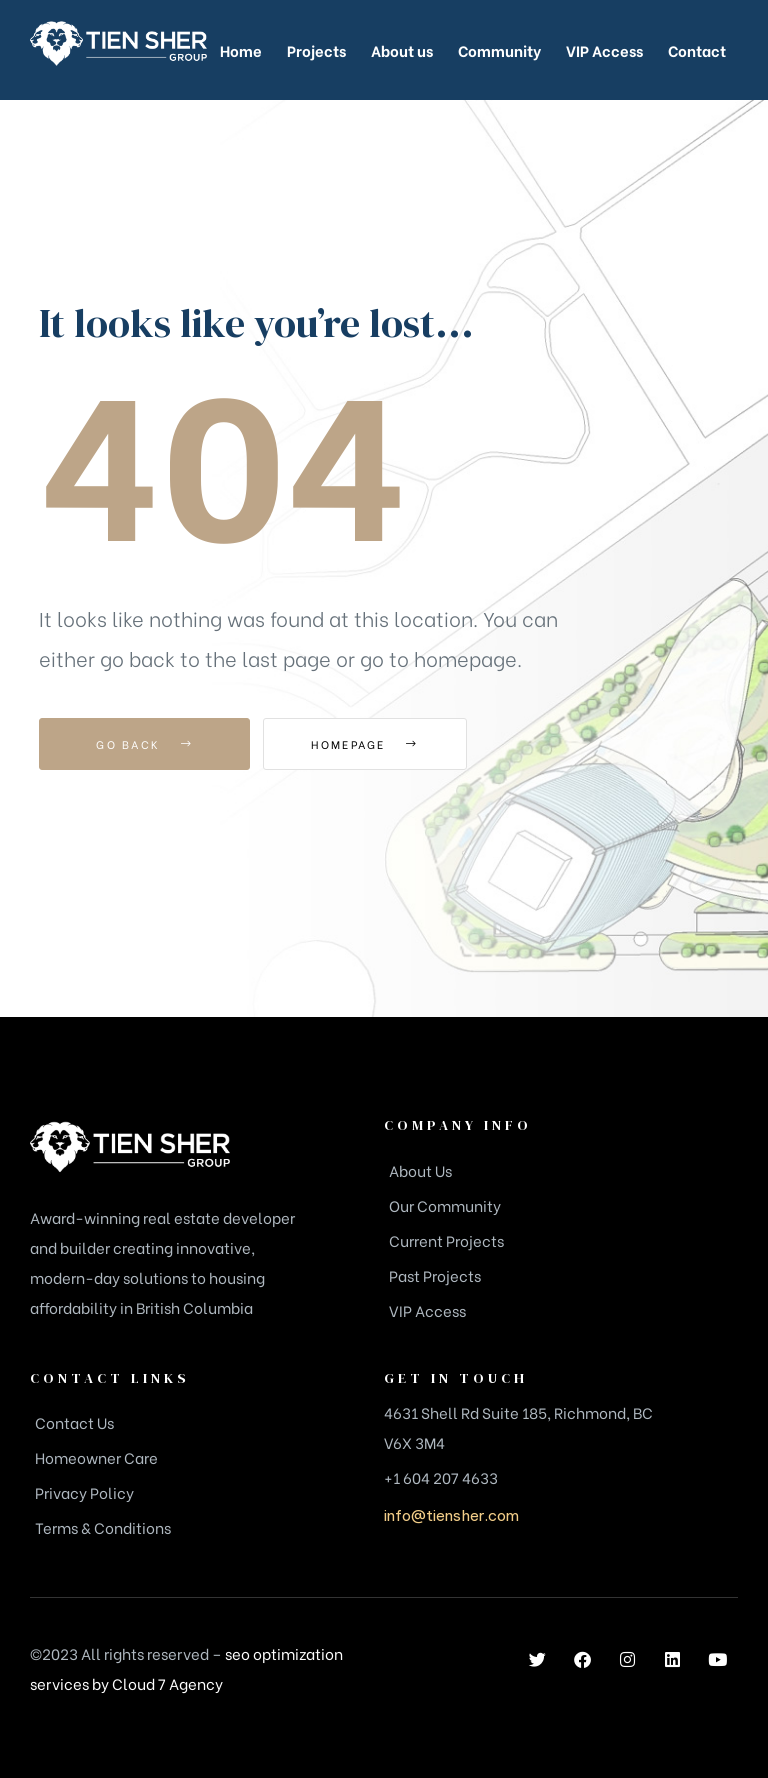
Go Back (144, 744)
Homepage (373, 744)
